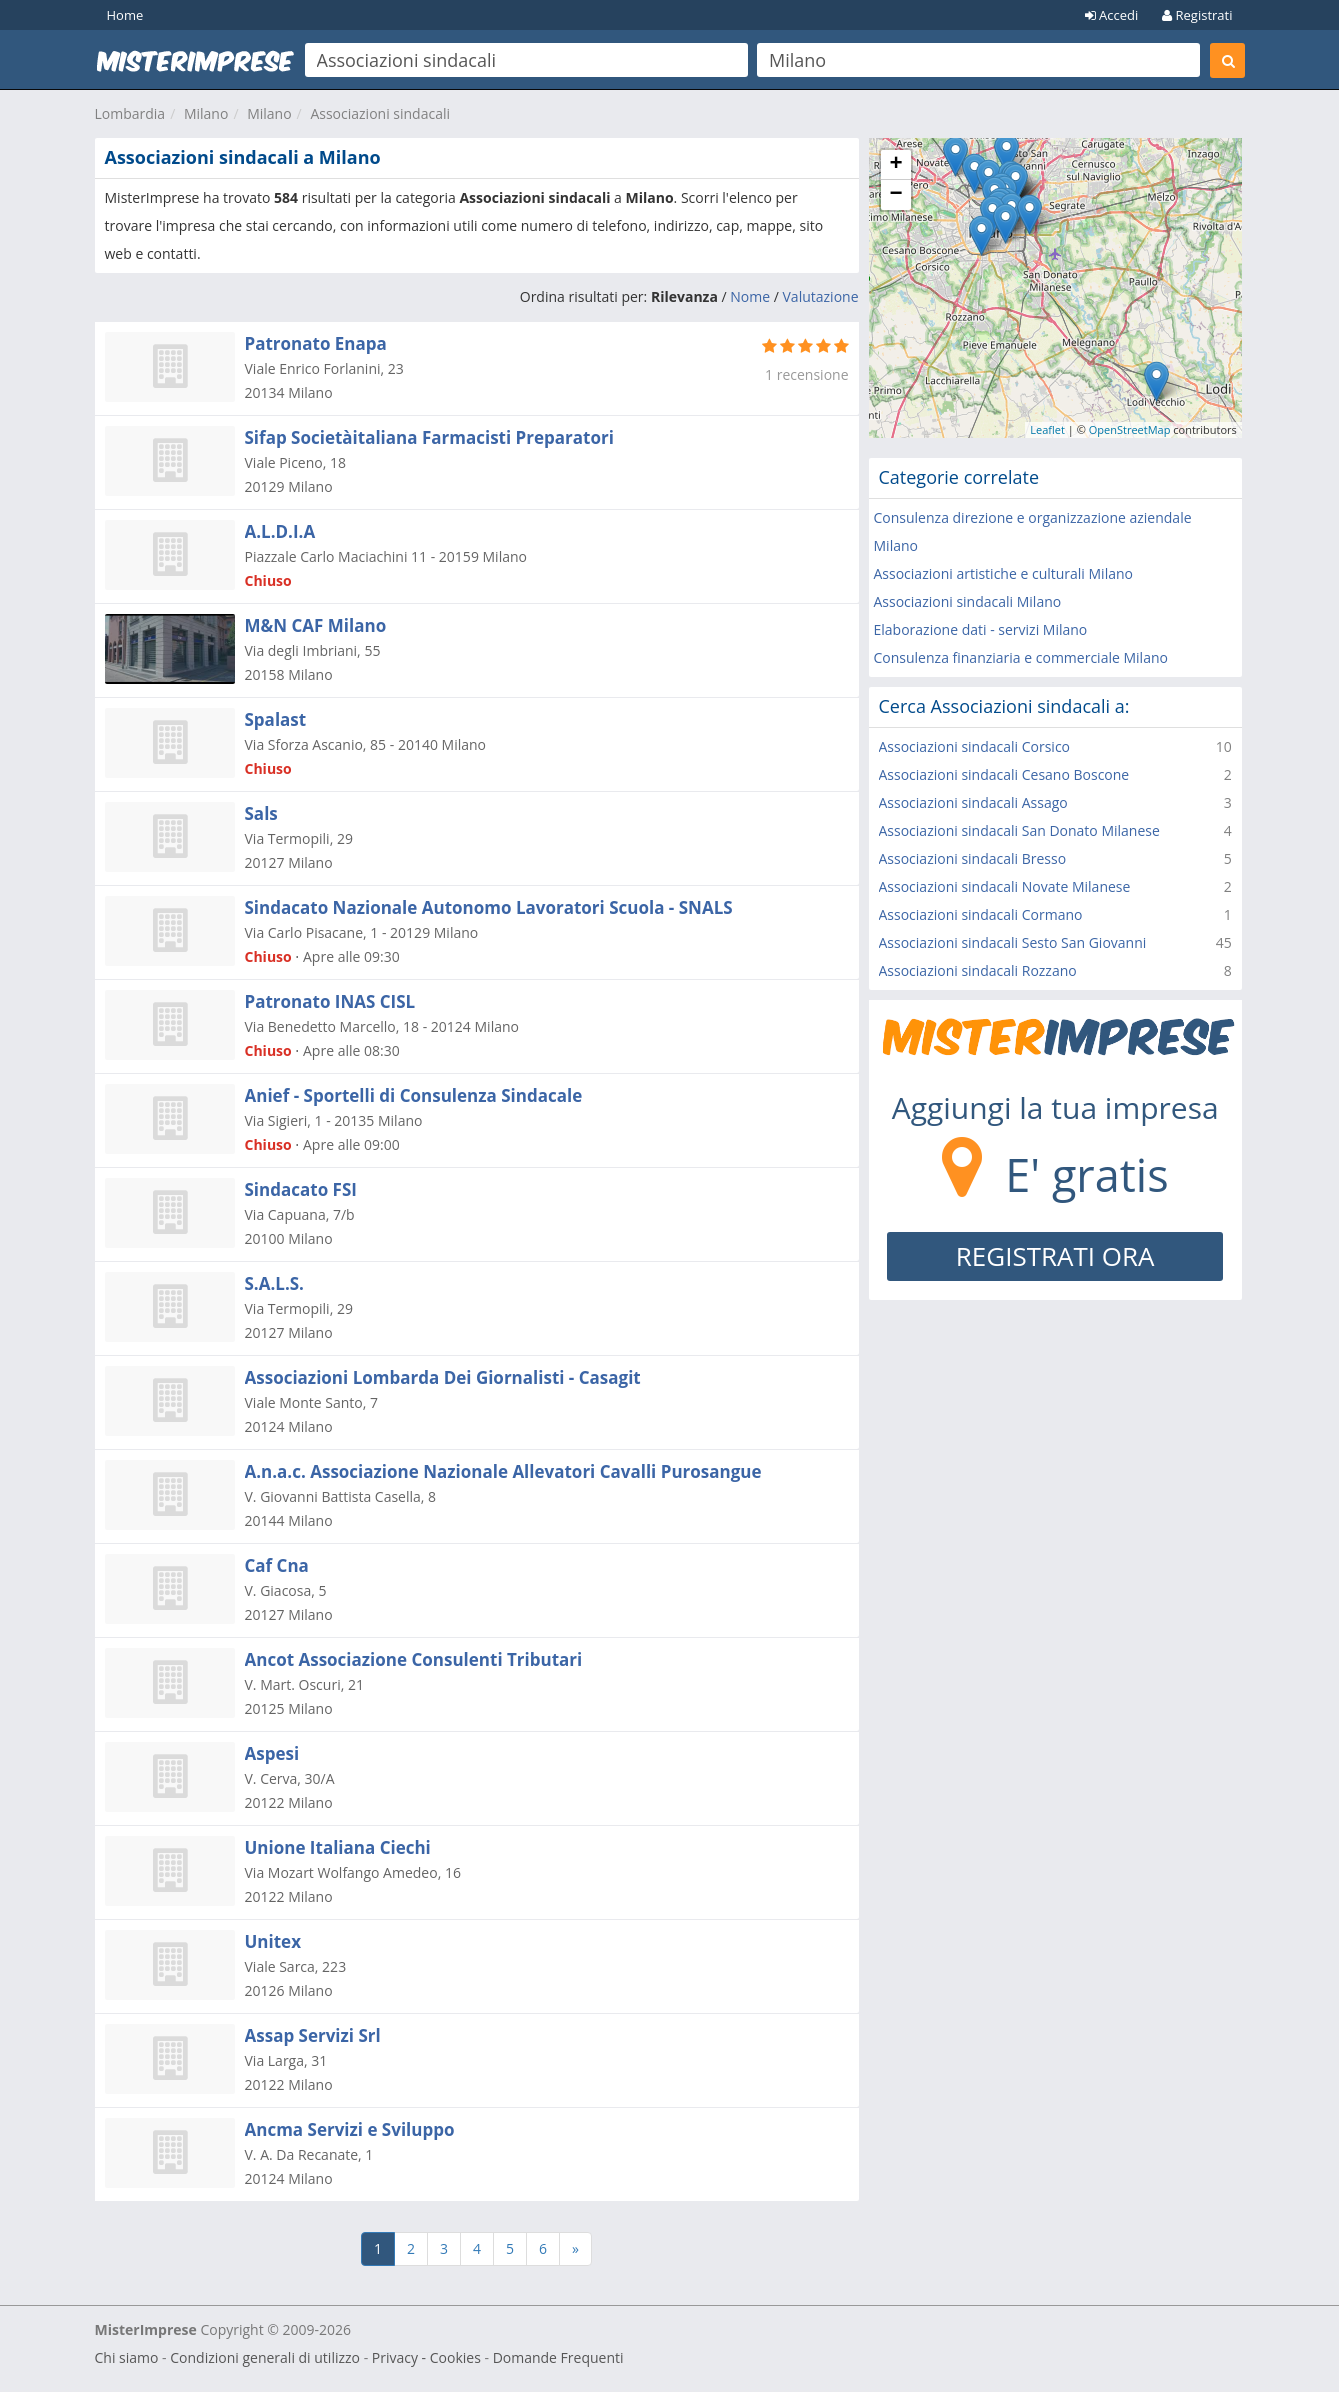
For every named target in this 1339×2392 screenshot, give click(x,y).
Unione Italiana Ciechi (338, 1847)
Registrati (1197, 15)
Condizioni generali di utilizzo (265, 2357)
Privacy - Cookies (426, 2357)
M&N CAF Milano (316, 625)
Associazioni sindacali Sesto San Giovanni (1013, 942)
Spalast (276, 719)
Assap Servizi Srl (313, 2035)
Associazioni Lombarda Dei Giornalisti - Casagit (443, 1377)
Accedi (1112, 15)
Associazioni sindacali (380, 113)
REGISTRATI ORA (1055, 1256)
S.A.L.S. (274, 1283)
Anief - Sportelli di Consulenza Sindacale (414, 1095)
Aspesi (272, 1753)
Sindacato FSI (301, 1189)
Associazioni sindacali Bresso (973, 858)
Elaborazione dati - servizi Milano (981, 629)
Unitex (273, 1941)
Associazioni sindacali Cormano (981, 914)
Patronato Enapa (316, 343)
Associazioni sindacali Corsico (975, 746)
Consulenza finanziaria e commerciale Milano (1021, 657)
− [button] (895, 195)
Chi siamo (127, 2357)
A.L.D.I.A (280, 531)
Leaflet (1047, 429)
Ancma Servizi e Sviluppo (350, 2129)
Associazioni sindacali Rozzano (978, 970)
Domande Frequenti (558, 2357)
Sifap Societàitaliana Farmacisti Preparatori (429, 437)
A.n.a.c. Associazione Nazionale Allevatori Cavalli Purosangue (503, 1471)
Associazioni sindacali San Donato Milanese (1019, 830)
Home (125, 15)
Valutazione (821, 296)
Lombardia (130, 113)
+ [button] (895, 165)
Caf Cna (277, 1565)
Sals (261, 813)
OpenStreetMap (1130, 429)
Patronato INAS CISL (330, 1001)
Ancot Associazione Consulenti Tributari (414, 1659)
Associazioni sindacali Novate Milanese (1005, 886)
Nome (750, 296)
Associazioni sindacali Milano (968, 601)
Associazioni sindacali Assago (973, 802)
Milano (206, 113)
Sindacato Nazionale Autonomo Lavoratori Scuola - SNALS (489, 907)
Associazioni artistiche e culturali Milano (1003, 573)
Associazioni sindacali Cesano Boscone (1004, 774)
